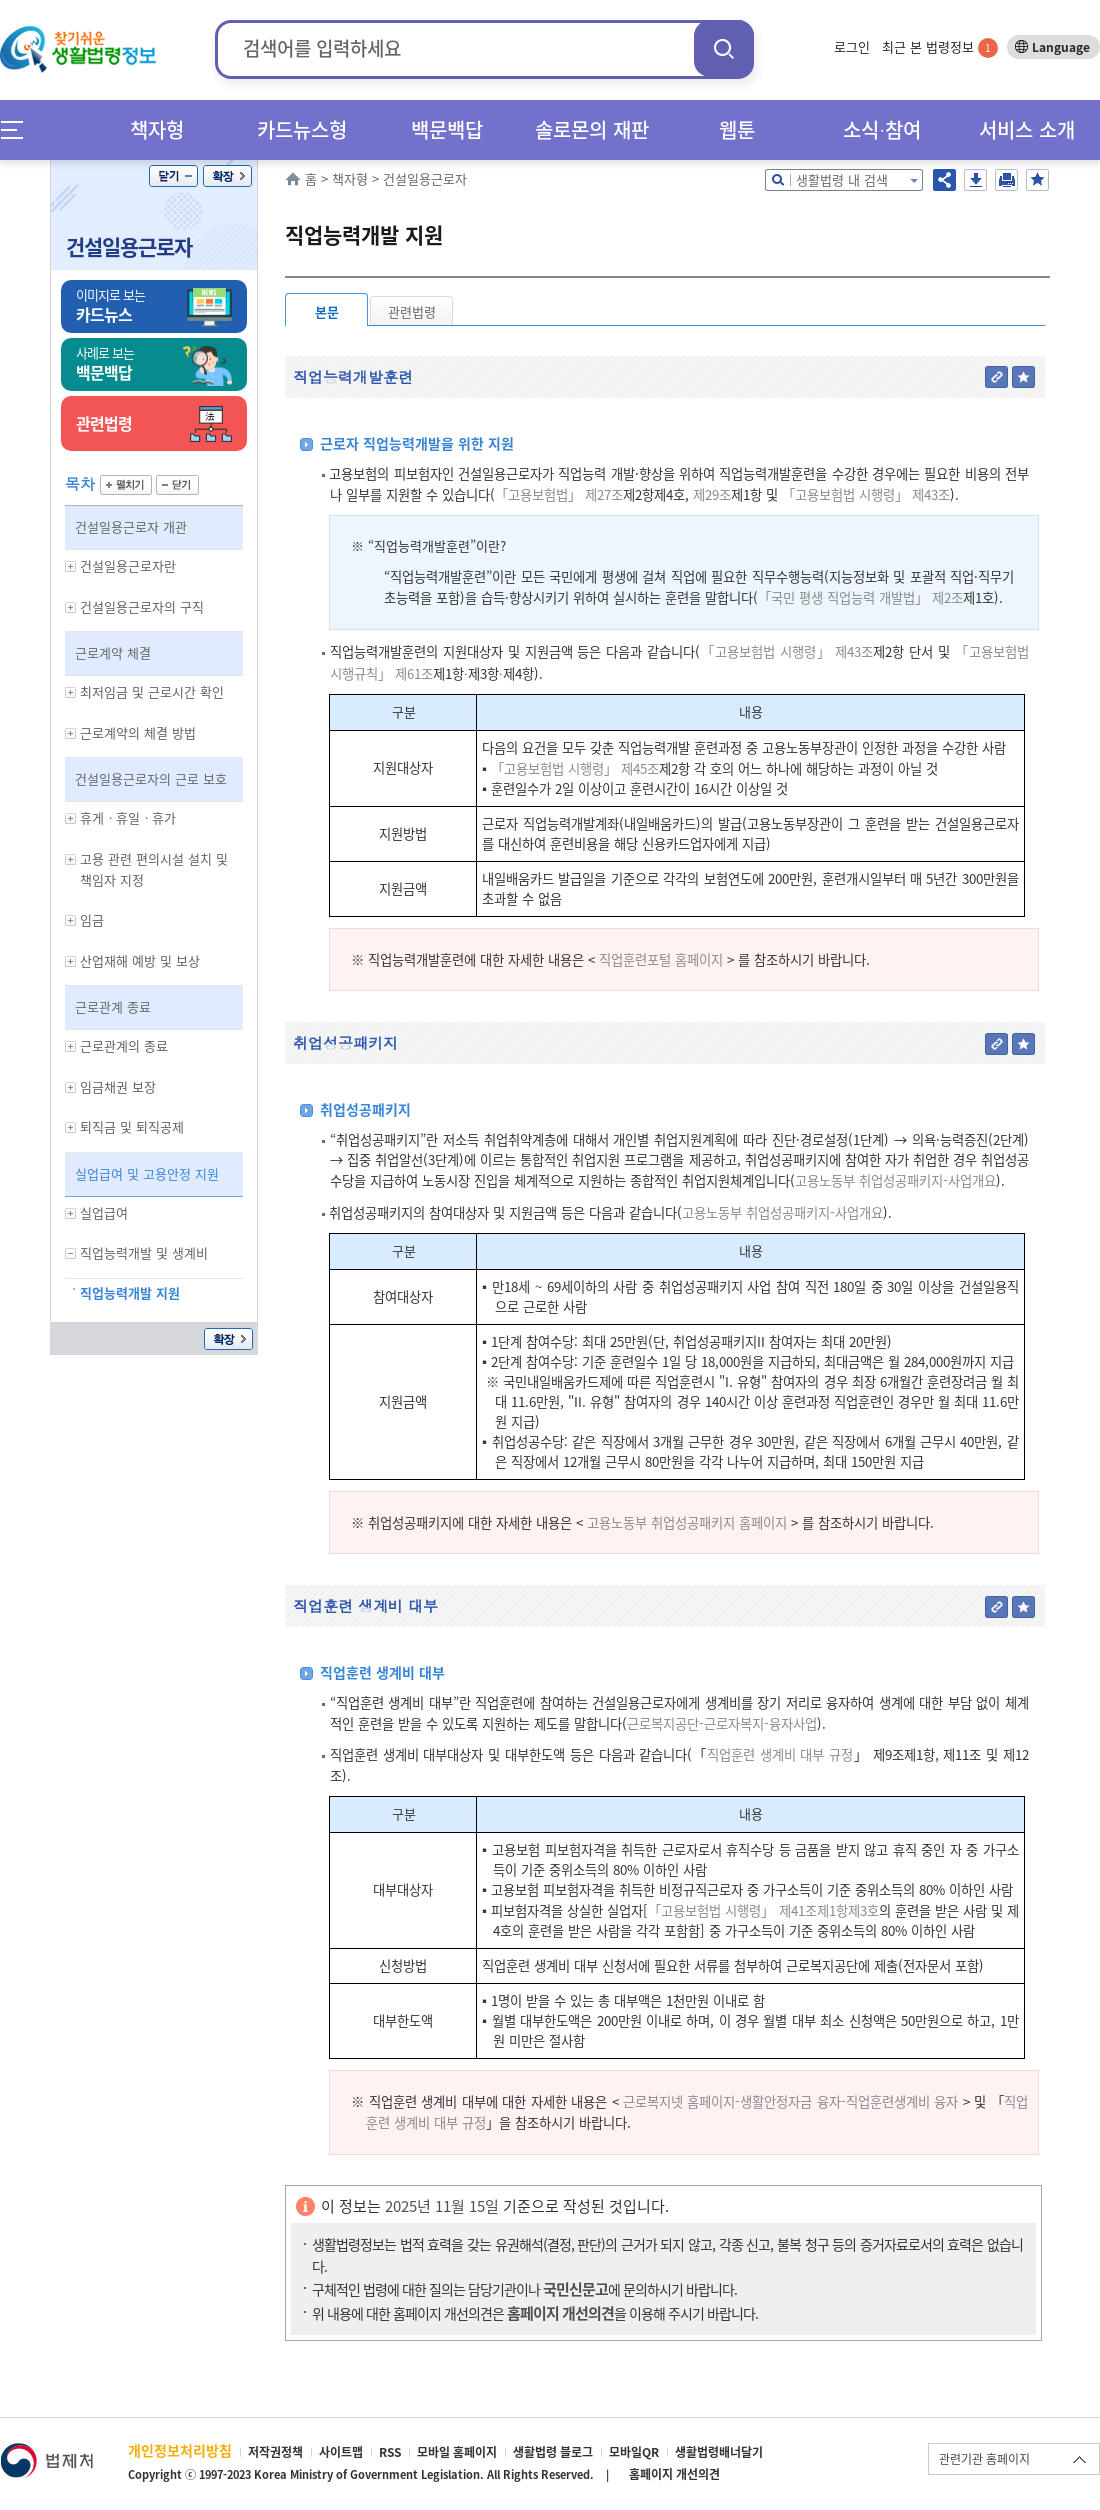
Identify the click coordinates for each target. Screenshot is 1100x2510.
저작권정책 (275, 2452)
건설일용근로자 (129, 246)
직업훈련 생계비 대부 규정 (780, 1754)
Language (1061, 47)
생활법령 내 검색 (842, 179)
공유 (944, 180)
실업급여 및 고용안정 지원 (147, 1173)
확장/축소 (227, 176)
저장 (975, 180)
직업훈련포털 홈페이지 (661, 959)
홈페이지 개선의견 (674, 2474)
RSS (390, 2452)
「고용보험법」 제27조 (559, 494)
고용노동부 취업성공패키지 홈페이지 (687, 1522)
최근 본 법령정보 (940, 46)
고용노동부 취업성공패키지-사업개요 (895, 1180)
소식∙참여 (882, 129)
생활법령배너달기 (719, 2452)
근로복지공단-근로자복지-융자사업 (722, 1723)
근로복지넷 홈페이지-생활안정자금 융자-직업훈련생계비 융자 (790, 2101)
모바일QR (634, 2452)
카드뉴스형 (302, 129)
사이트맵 (341, 2452)
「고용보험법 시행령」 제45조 (575, 768)
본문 (327, 311)
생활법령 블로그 (553, 2452)
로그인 (852, 46)
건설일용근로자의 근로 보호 (151, 778)
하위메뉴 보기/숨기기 (71, 566)
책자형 (157, 129)
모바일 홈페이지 (457, 2452)
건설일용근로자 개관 (131, 526)
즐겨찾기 (1037, 180)
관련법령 (412, 311)
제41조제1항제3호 (829, 1910)
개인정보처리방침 (180, 2450)
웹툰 (737, 129)
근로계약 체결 (113, 652)
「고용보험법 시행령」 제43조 (866, 494)
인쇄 (1006, 180)
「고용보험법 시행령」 (711, 1910)
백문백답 (447, 129)
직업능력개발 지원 (130, 1292)
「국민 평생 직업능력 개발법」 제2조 (860, 597)
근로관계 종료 (113, 1006)
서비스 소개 (1027, 129)
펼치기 (126, 485)
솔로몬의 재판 (592, 129)
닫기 (173, 176)
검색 (724, 48)
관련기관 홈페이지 (984, 2459)
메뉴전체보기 (18, 129)
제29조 (710, 494)
